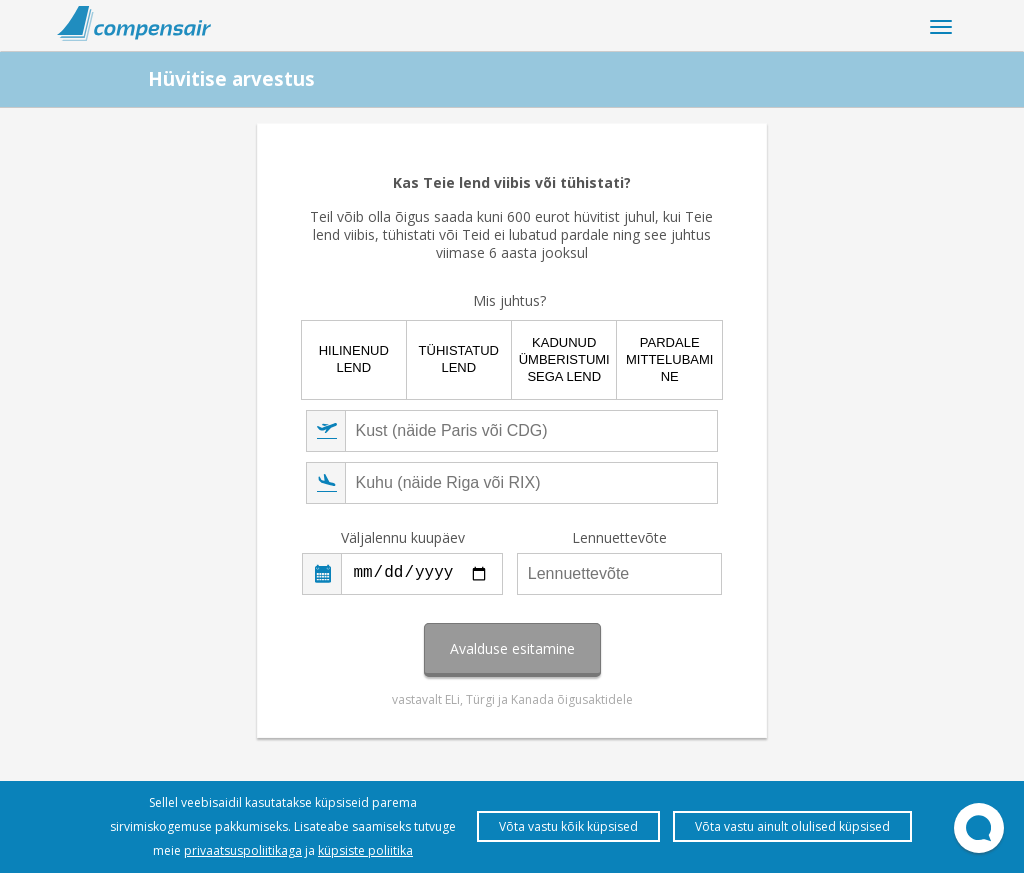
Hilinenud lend (354, 359)
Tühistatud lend (459, 359)
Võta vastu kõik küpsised (568, 826)
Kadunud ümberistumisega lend (564, 359)
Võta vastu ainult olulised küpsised (792, 826)
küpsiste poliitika (365, 850)
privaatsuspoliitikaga (243, 850)
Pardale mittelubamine (669, 359)
